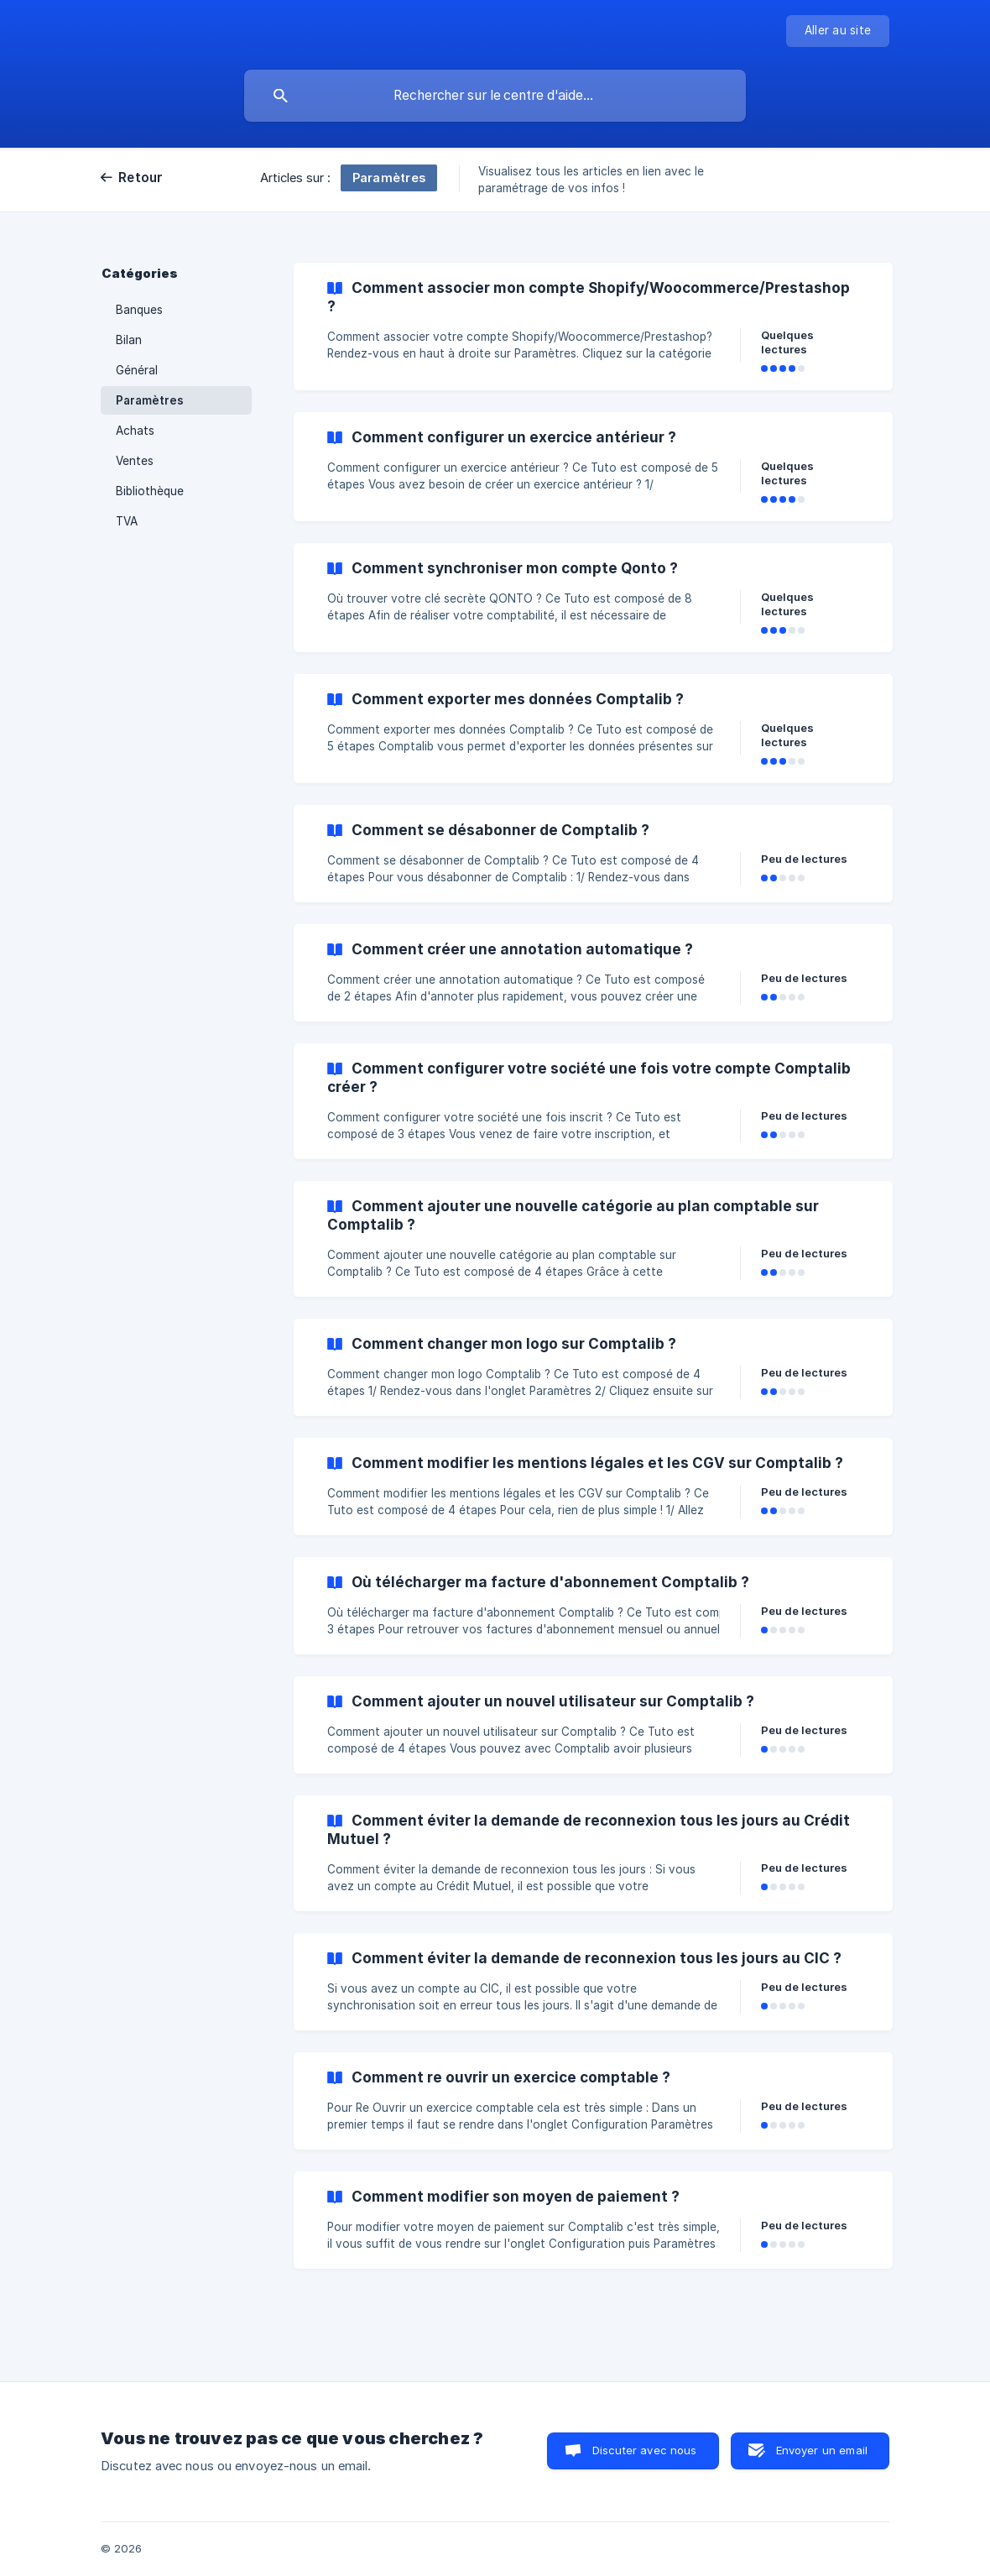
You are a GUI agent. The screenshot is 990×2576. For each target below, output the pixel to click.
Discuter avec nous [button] (644, 2450)
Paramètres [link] (150, 400)
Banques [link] (139, 309)
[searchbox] (495, 96)
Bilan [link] (129, 340)
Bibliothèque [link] (150, 491)
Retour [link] (141, 177)
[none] (837, 31)
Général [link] (137, 370)
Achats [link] (135, 430)
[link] (593, 326)
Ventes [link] (135, 461)
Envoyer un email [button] (822, 2450)
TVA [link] (127, 521)
